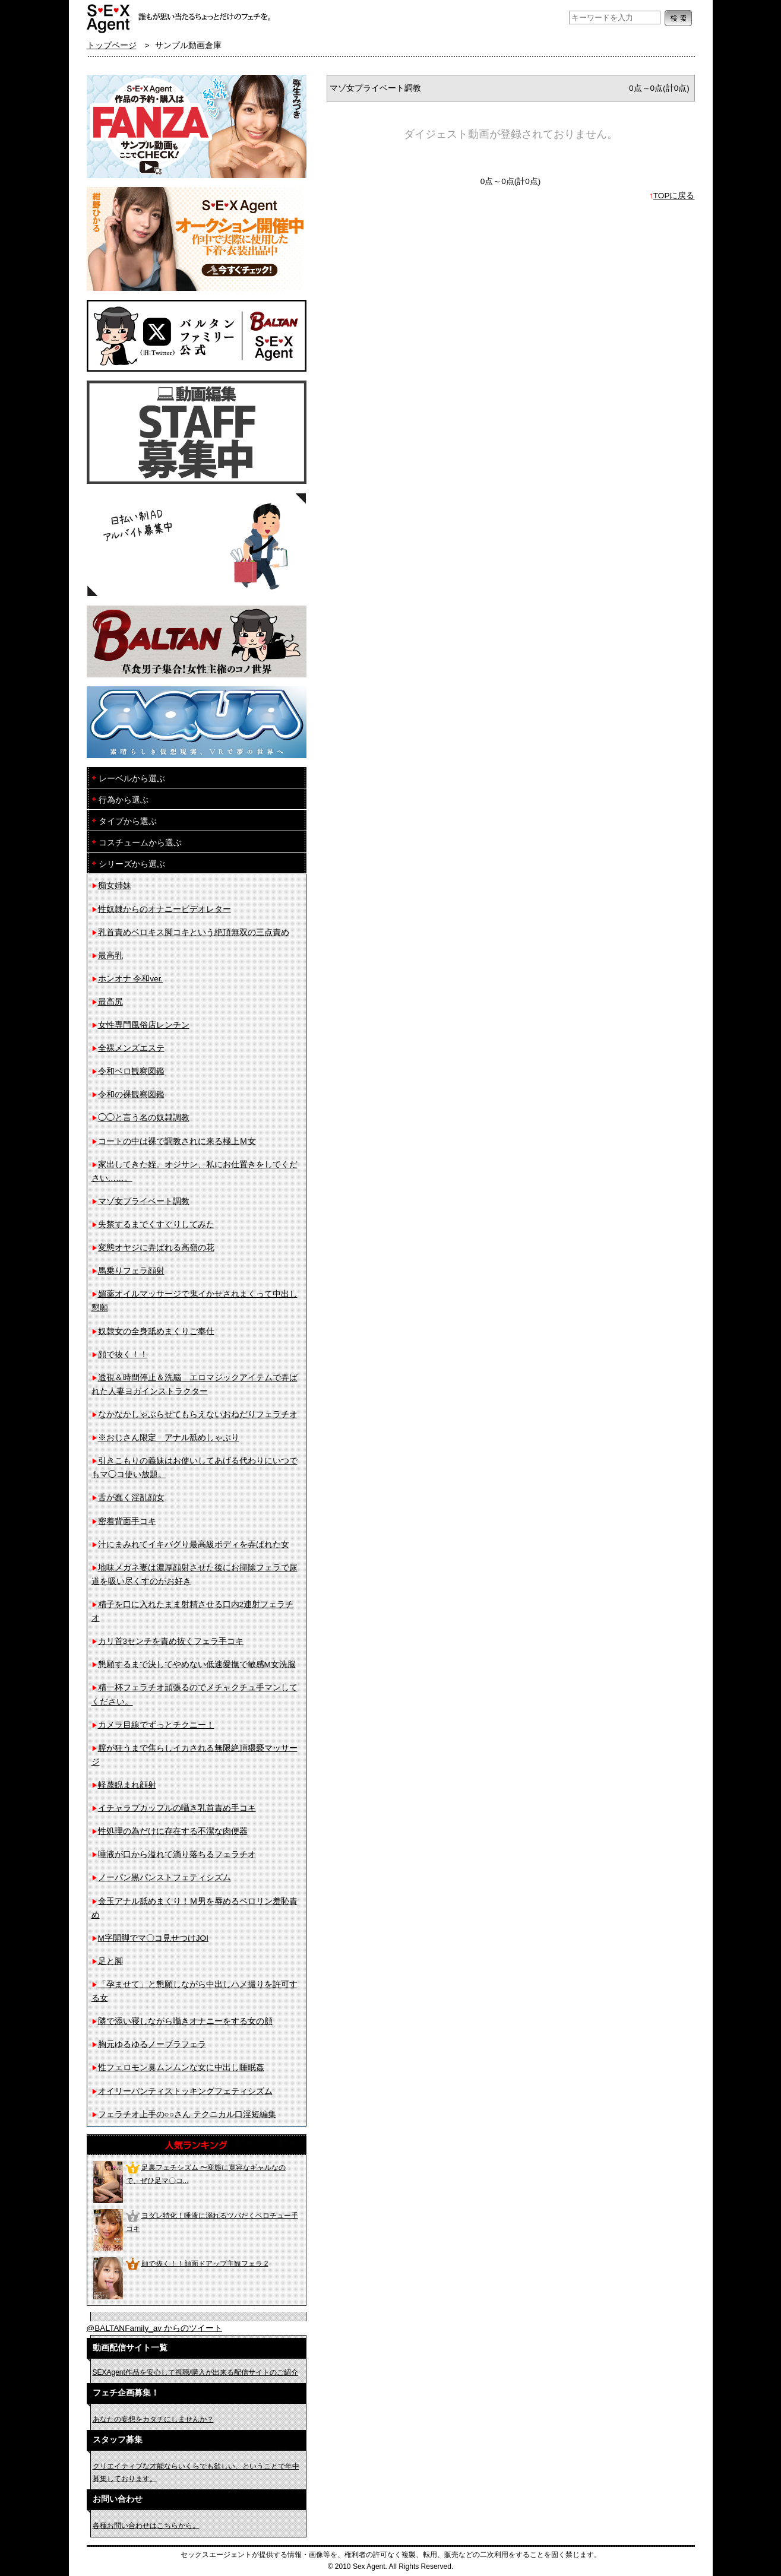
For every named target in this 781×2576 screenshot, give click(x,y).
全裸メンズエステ (131, 1048)
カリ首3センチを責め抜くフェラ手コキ (171, 1641)
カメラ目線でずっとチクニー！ (156, 1724)
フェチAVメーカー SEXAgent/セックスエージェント (109, 18)
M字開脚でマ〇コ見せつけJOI (153, 1938)
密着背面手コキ (127, 1521)
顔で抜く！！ (123, 1354)
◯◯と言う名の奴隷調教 (143, 1117)
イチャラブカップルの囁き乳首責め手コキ (177, 1808)
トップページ (112, 45)
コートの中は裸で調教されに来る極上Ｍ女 (177, 1141)
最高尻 (110, 1001)
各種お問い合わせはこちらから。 (146, 2525)
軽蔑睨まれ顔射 (127, 1784)
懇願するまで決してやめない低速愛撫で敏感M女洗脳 (197, 1664)
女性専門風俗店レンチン (143, 1025)
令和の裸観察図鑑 (131, 1094)
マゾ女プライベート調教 (143, 1201)
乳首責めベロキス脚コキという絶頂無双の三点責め (193, 932)
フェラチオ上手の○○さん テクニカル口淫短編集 (187, 2114)
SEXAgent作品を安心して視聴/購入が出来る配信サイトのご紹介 (196, 2372)
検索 (678, 18)
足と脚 (110, 1961)
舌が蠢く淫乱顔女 (131, 1497)
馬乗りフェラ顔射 (131, 1270)
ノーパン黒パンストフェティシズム (164, 1877)
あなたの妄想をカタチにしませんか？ (153, 2419)
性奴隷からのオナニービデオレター (164, 909)
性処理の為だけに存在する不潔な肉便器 (173, 1831)
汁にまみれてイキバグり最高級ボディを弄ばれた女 (193, 1544)
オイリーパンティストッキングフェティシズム (185, 2091)
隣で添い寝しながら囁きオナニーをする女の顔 (185, 2021)
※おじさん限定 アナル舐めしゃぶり (168, 1437)
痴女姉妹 (114, 885)
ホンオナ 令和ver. (130, 978)
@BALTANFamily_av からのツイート (154, 2328)
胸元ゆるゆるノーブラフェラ (152, 2044)
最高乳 (110, 955)
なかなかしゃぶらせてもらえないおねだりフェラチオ (198, 1414)
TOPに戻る (674, 195)
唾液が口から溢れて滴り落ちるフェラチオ (177, 1854)
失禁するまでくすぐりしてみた (156, 1224)
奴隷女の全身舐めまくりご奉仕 (156, 1331)
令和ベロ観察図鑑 (131, 1071)
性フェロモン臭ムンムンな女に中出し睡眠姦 (181, 2067)
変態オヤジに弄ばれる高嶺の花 (156, 1247)
